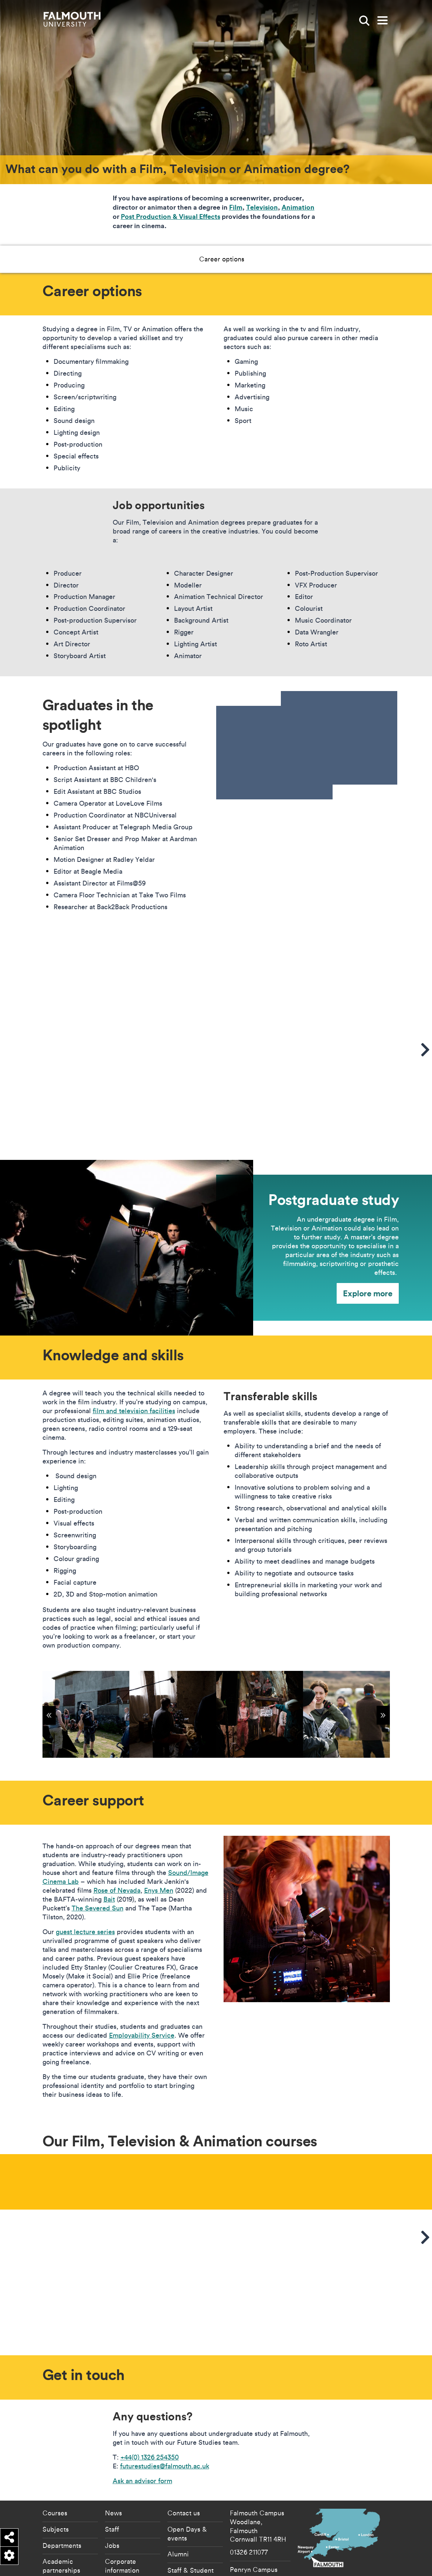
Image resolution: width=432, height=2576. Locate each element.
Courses (54, 2513)
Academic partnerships (61, 2565)
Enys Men (158, 1890)
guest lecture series (85, 1931)
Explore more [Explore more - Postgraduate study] (367, 1293)
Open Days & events (187, 2533)
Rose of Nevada (116, 1890)
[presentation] (307, 745)
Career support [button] (239, 259)
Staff (112, 2529)
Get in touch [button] (346, 259)
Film (235, 207)
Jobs (112, 2545)
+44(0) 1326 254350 (149, 2457)
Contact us (183, 2513)
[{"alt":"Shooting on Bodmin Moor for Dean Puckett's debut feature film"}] (85, 1714)
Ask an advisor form (142, 2481)
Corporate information (122, 2565)
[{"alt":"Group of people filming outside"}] (346, 1714)
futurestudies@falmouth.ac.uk (164, 2466)
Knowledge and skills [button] (169, 259)
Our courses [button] (295, 259)
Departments (61, 2545)
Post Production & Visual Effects (170, 216)
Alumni (178, 2554)
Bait (109, 1899)
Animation (298, 207)
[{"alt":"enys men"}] (259, 1714)
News (113, 2513)
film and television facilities (134, 1411)
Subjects (55, 2529)
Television (262, 207)
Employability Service (141, 2035)
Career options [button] (100, 259)
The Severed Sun (97, 1908)
